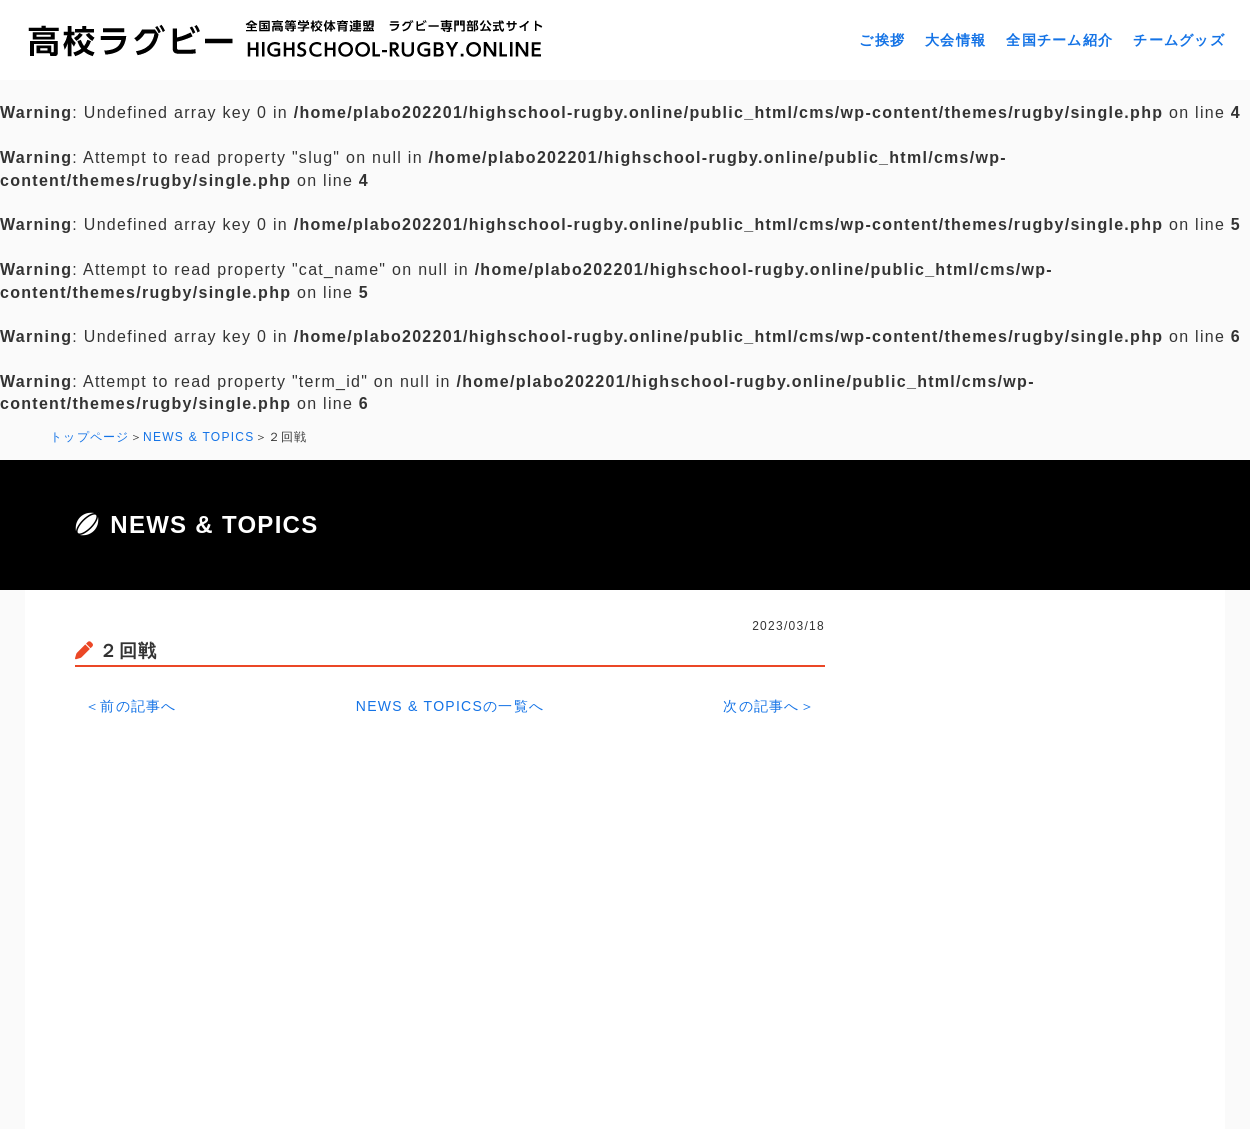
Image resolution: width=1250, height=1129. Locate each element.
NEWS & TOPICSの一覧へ (450, 706)
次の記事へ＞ (769, 706)
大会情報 (955, 40)
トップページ (90, 437)
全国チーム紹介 (1059, 40)
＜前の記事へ (131, 706)
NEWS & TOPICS (199, 437)
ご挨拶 (882, 40)
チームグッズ (1179, 40)
